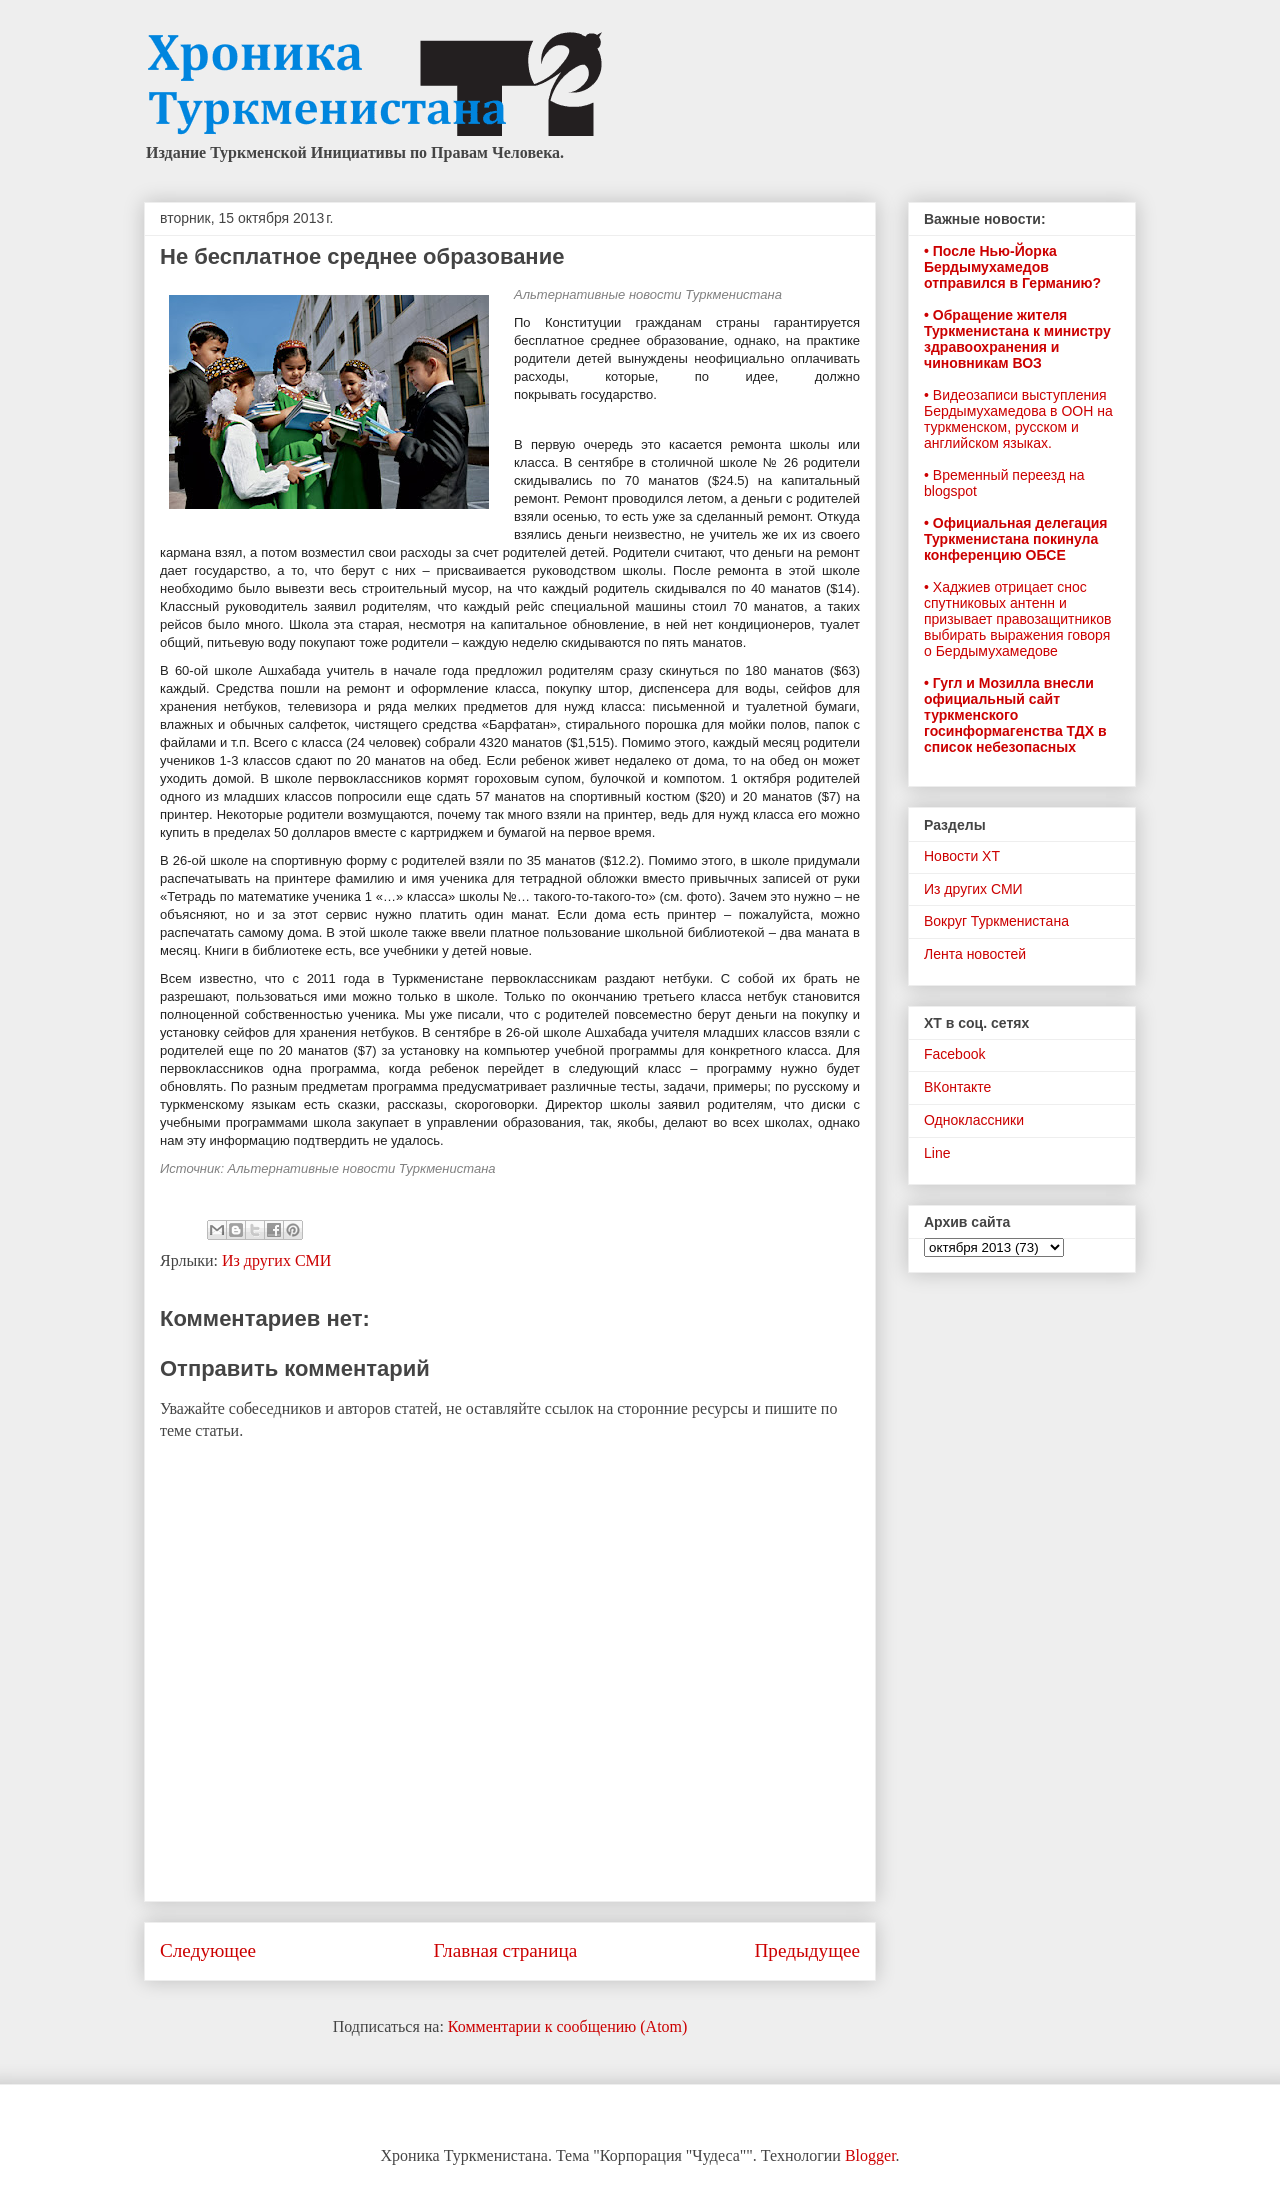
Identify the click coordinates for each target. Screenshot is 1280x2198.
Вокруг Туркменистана (996, 921)
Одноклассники (974, 1120)
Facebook (954, 1054)
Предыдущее (807, 1950)
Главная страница (505, 1950)
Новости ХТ (962, 856)
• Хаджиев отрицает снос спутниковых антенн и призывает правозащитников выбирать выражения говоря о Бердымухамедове (1017, 619)
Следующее (208, 1950)
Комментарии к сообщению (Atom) (568, 2026)
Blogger (870, 2155)
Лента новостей (975, 954)
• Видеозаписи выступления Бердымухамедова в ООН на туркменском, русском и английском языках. (1018, 419)
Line (937, 1153)
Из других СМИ (276, 1260)
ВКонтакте (957, 1087)
